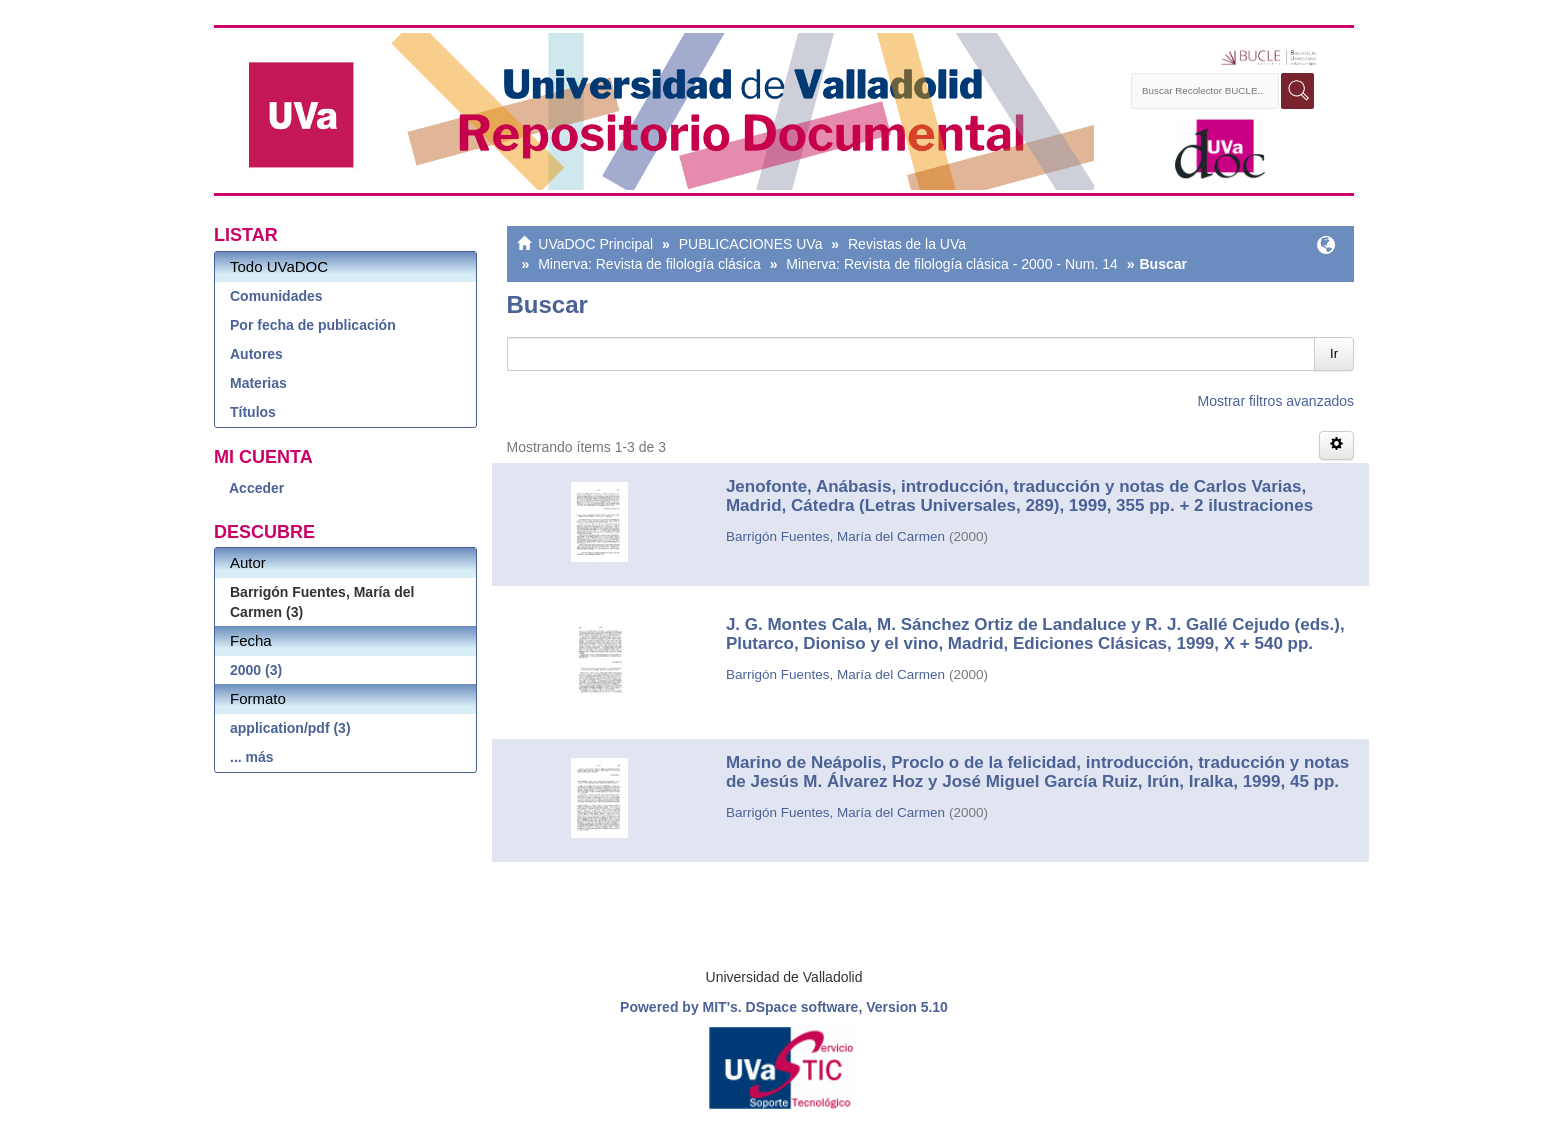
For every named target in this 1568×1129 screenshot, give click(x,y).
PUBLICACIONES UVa (751, 244)
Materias (258, 383)
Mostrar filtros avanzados (1276, 401)
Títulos (253, 412)
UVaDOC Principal (595, 244)
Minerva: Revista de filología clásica (649, 264)
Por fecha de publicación (313, 325)
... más (252, 757)
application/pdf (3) (290, 728)
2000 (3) (256, 670)
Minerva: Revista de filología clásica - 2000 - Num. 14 (951, 264)
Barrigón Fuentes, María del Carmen (835, 536)
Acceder (256, 488)
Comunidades (276, 296)
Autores (256, 354)
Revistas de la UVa (907, 244)
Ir (1334, 353)
